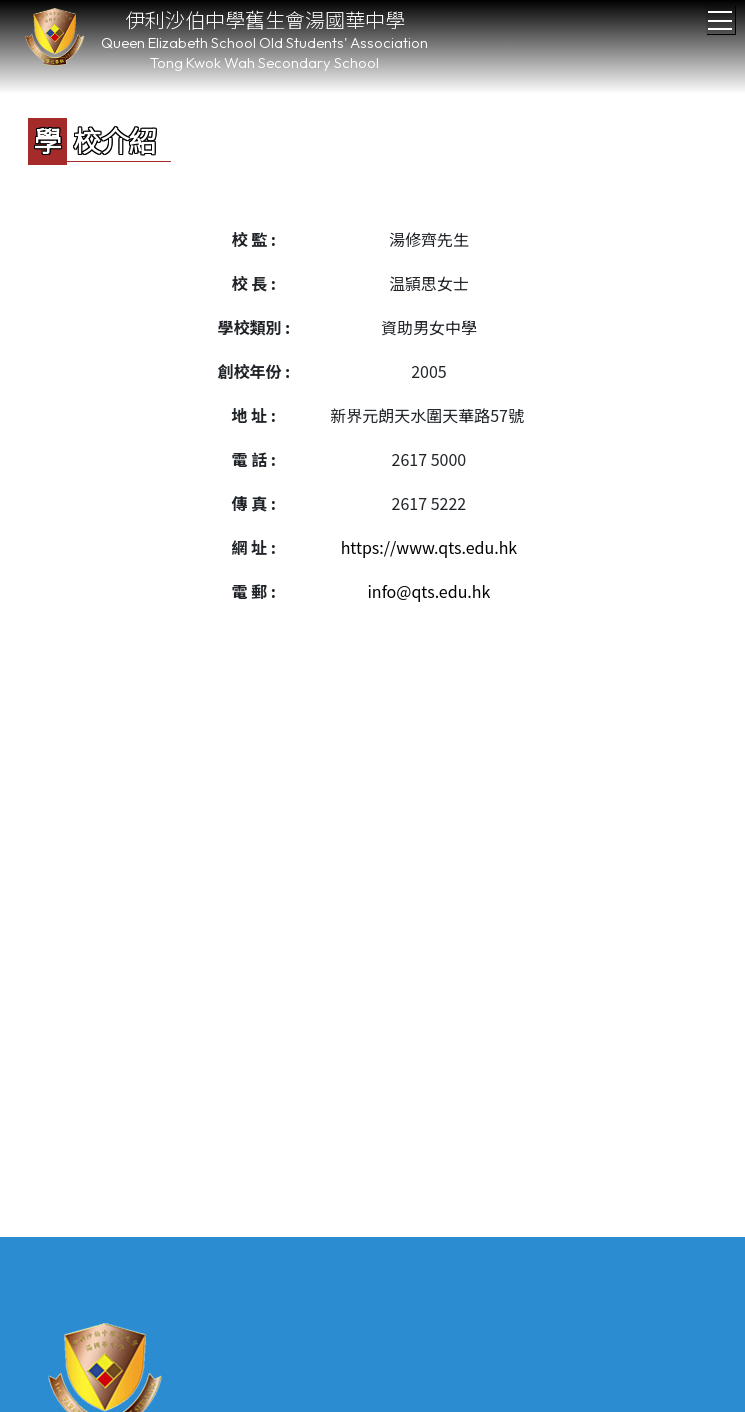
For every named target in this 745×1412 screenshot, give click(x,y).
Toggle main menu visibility (721, 15)
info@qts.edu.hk (428, 591)
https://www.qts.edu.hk (429, 547)
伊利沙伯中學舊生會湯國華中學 (265, 20)
